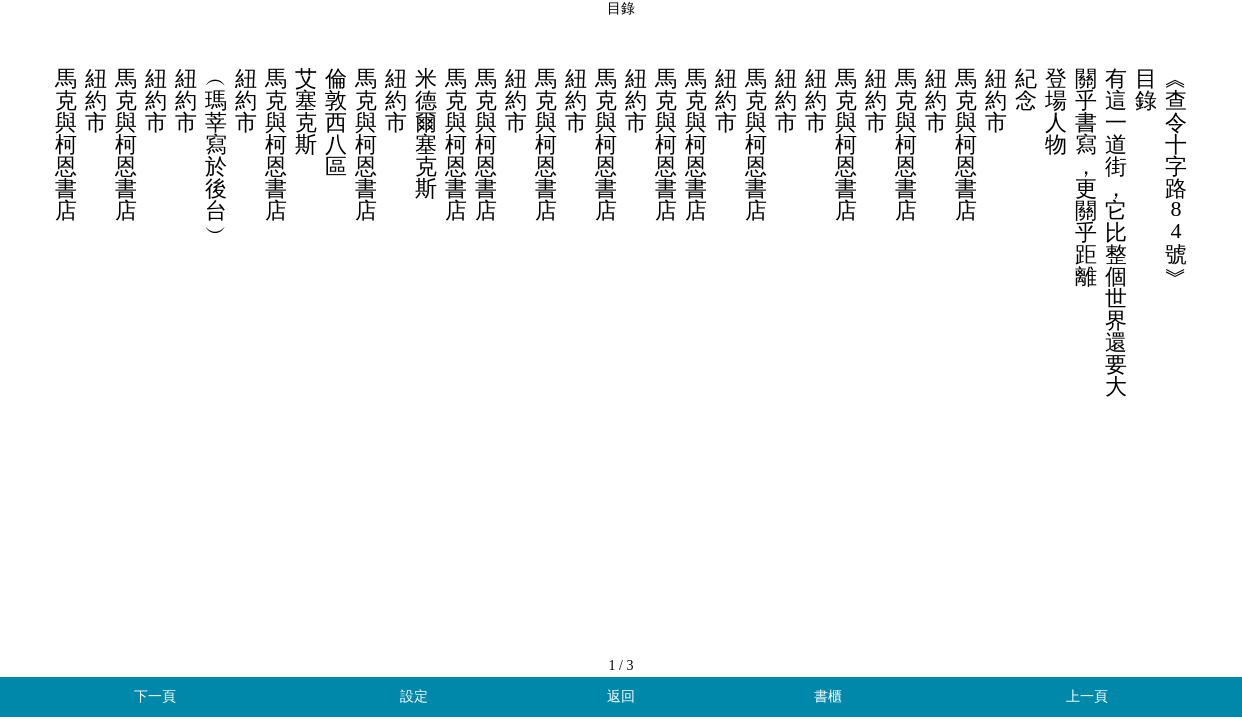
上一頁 (1087, 696)
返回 (621, 696)
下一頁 (155, 696)
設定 (414, 696)
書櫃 (828, 696)
